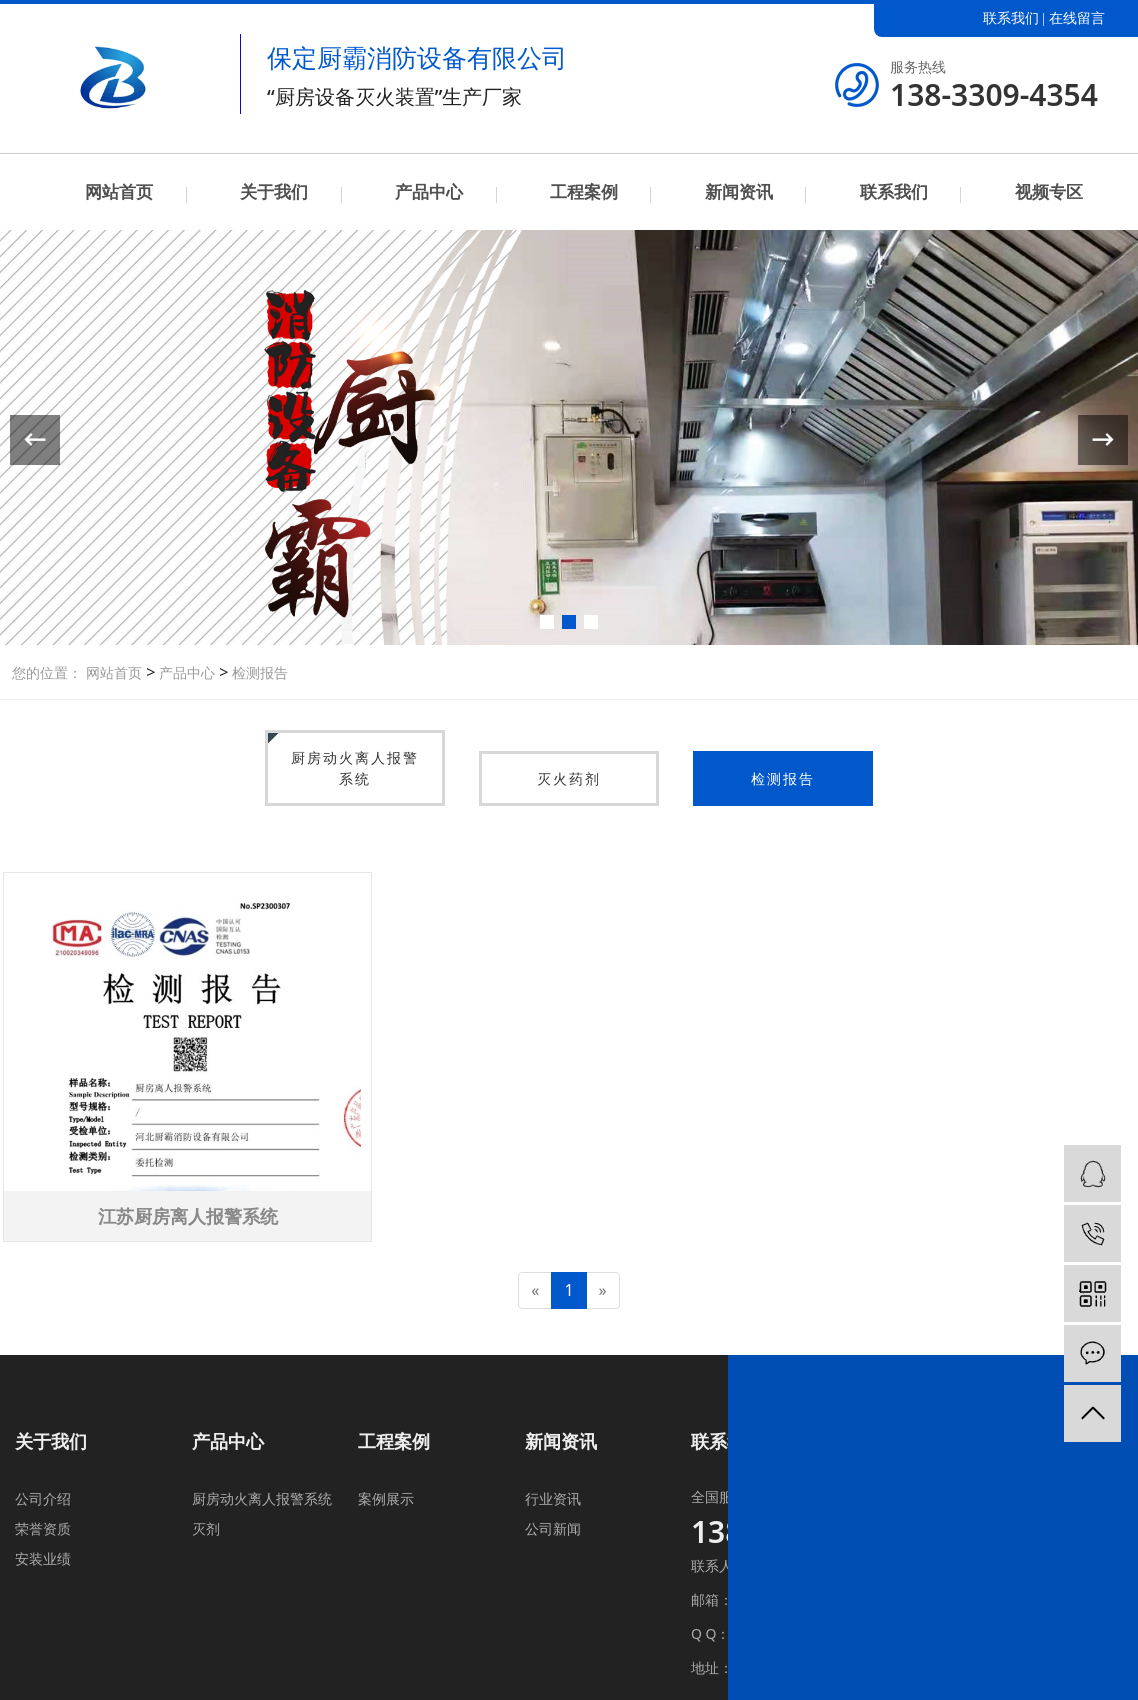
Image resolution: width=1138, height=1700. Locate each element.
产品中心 (429, 191)
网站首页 (119, 191)
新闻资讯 (739, 191)
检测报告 (258, 672)
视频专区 (1049, 191)
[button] (547, 622)
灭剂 (206, 1528)
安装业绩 (43, 1558)
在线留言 (1077, 18)
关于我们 (274, 191)
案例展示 (386, 1498)
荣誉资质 (43, 1528)
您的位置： (47, 672)
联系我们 (1011, 18)
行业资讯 (553, 1498)
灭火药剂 (569, 778)
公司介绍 (43, 1498)
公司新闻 (553, 1528)
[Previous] (535, 1290)
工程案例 (584, 191)
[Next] (603, 1290)
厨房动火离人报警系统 (355, 768)
